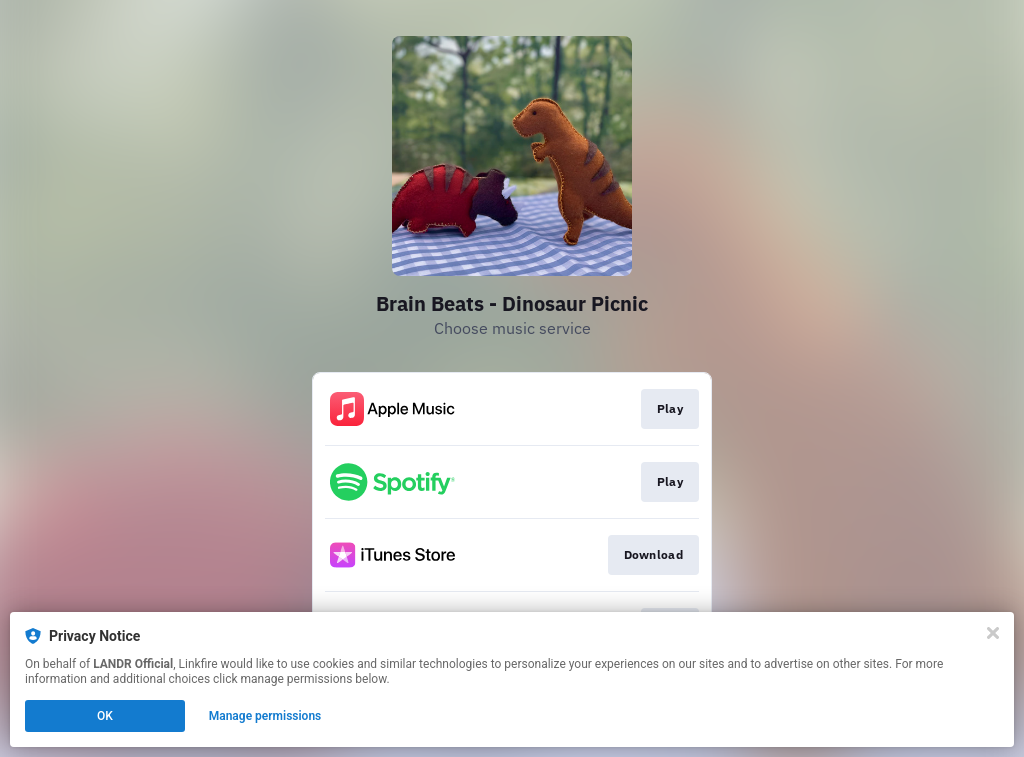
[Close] (993, 633)
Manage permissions (265, 716)
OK (105, 716)
